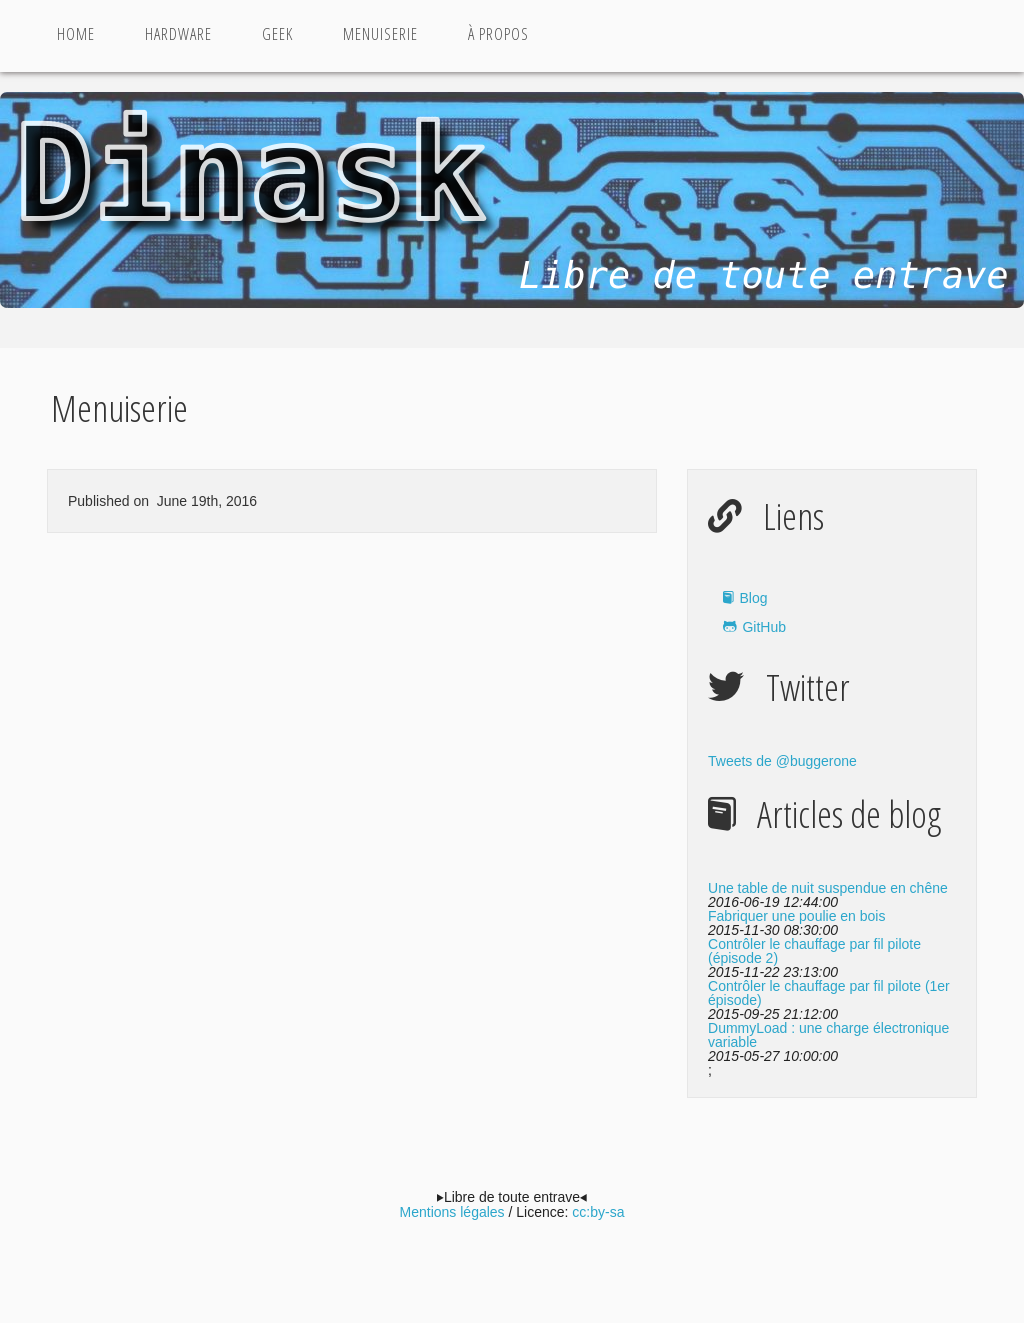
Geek (277, 34)
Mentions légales (452, 1212)
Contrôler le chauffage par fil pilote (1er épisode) (829, 993)
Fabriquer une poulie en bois (796, 916)
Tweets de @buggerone (782, 761)
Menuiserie (380, 34)
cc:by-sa (598, 1212)
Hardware (178, 34)
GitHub (764, 627)
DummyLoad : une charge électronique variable (828, 1035)
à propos (498, 34)
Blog (753, 598)
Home (76, 34)
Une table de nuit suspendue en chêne (828, 888)
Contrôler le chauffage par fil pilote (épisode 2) (814, 951)
